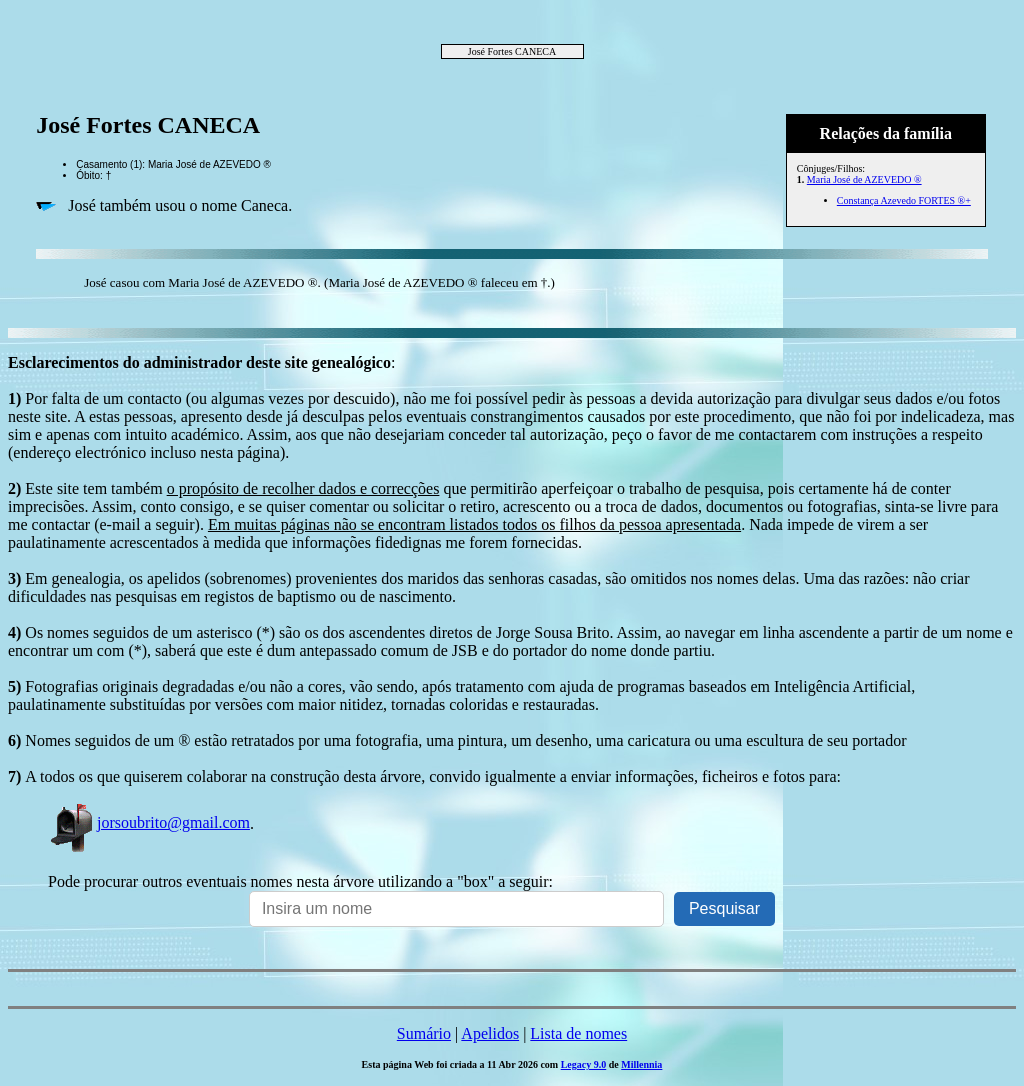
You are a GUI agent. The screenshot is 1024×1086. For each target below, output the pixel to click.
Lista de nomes (578, 1033)
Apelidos (490, 1033)
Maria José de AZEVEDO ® (864, 179)
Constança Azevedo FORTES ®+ (904, 200)
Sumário (424, 1033)
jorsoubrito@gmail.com (149, 822)
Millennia (641, 1064)
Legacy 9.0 (584, 1064)
